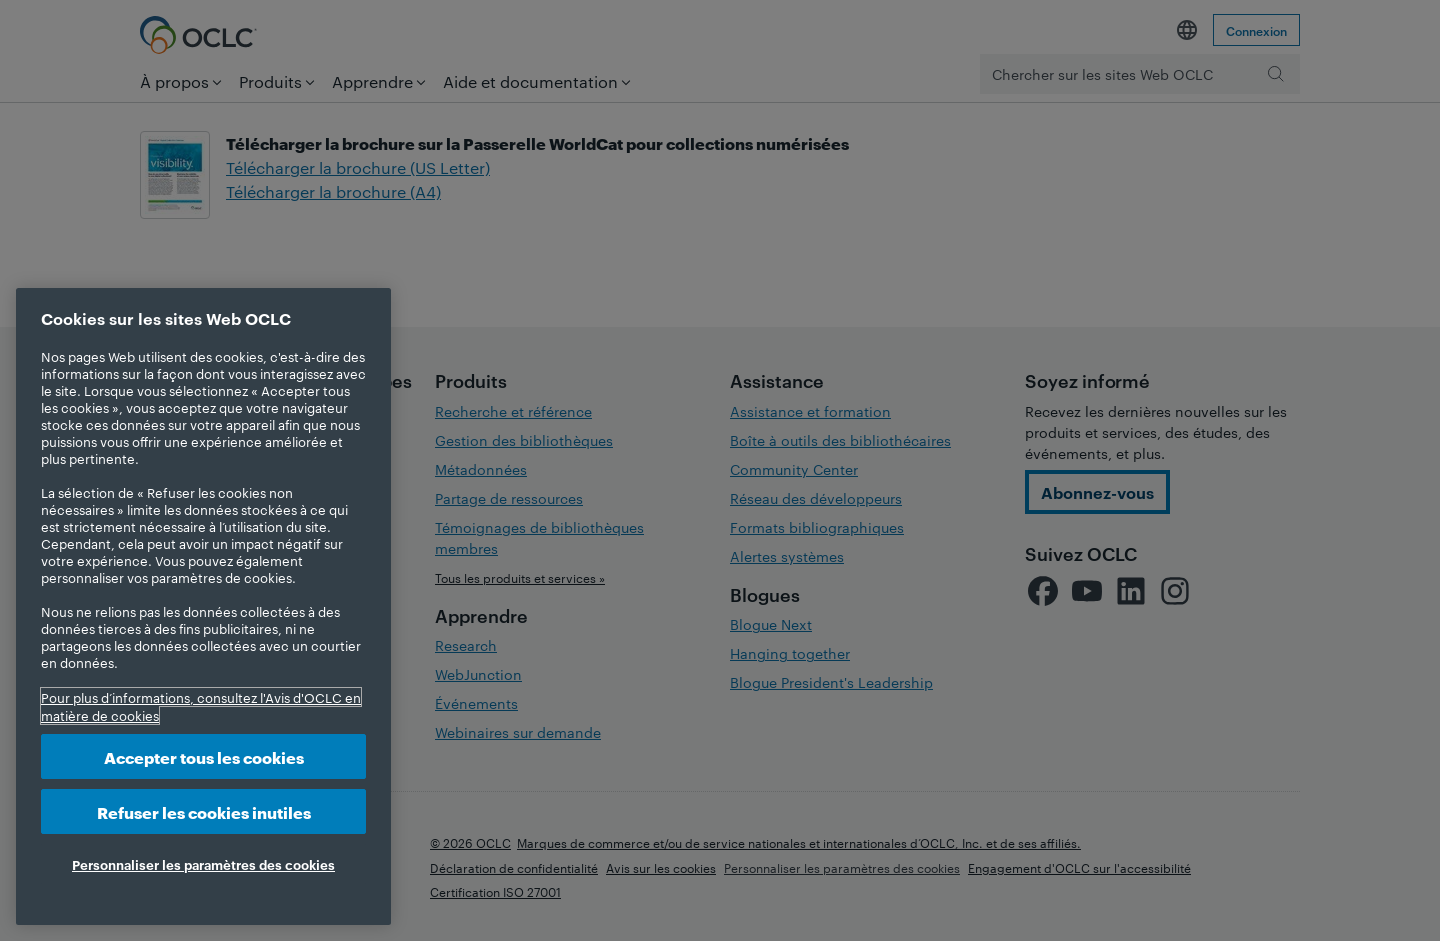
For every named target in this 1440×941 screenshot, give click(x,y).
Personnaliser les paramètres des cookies (203, 864)
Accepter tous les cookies (204, 756)
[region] (203, 606)
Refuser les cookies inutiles (204, 811)
